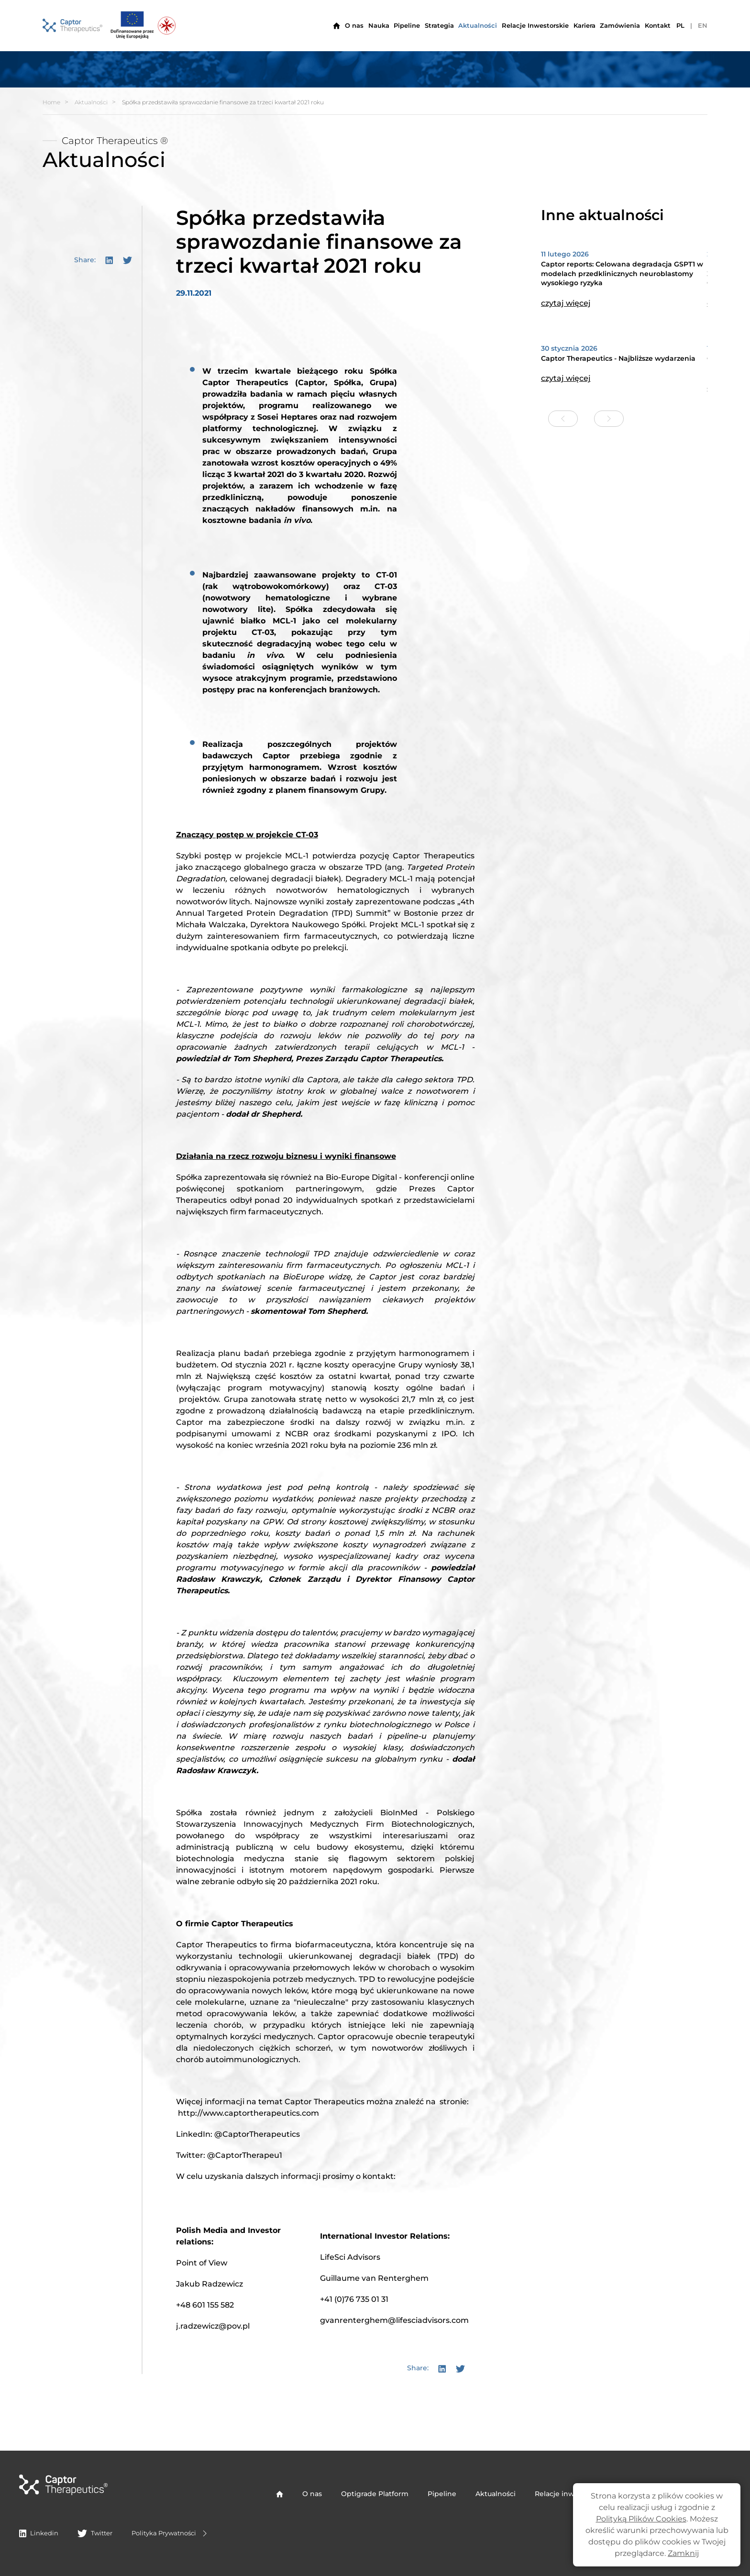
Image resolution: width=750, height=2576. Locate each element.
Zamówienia (620, 25)
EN (702, 25)
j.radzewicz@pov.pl (213, 2326)
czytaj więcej (566, 302)
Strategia (439, 25)
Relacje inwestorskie (570, 2493)
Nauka (378, 25)
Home (51, 102)
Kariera (585, 25)
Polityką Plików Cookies (641, 2518)
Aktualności (477, 25)
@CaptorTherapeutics (257, 2134)
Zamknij (683, 2553)
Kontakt (658, 25)
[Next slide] (609, 419)
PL (680, 25)
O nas (354, 25)
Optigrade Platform (374, 2493)
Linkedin (38, 2533)
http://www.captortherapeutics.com (248, 2113)
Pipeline (407, 25)
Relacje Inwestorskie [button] (535, 25)
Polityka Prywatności (171, 2533)
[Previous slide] (563, 419)
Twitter (94, 2533)
